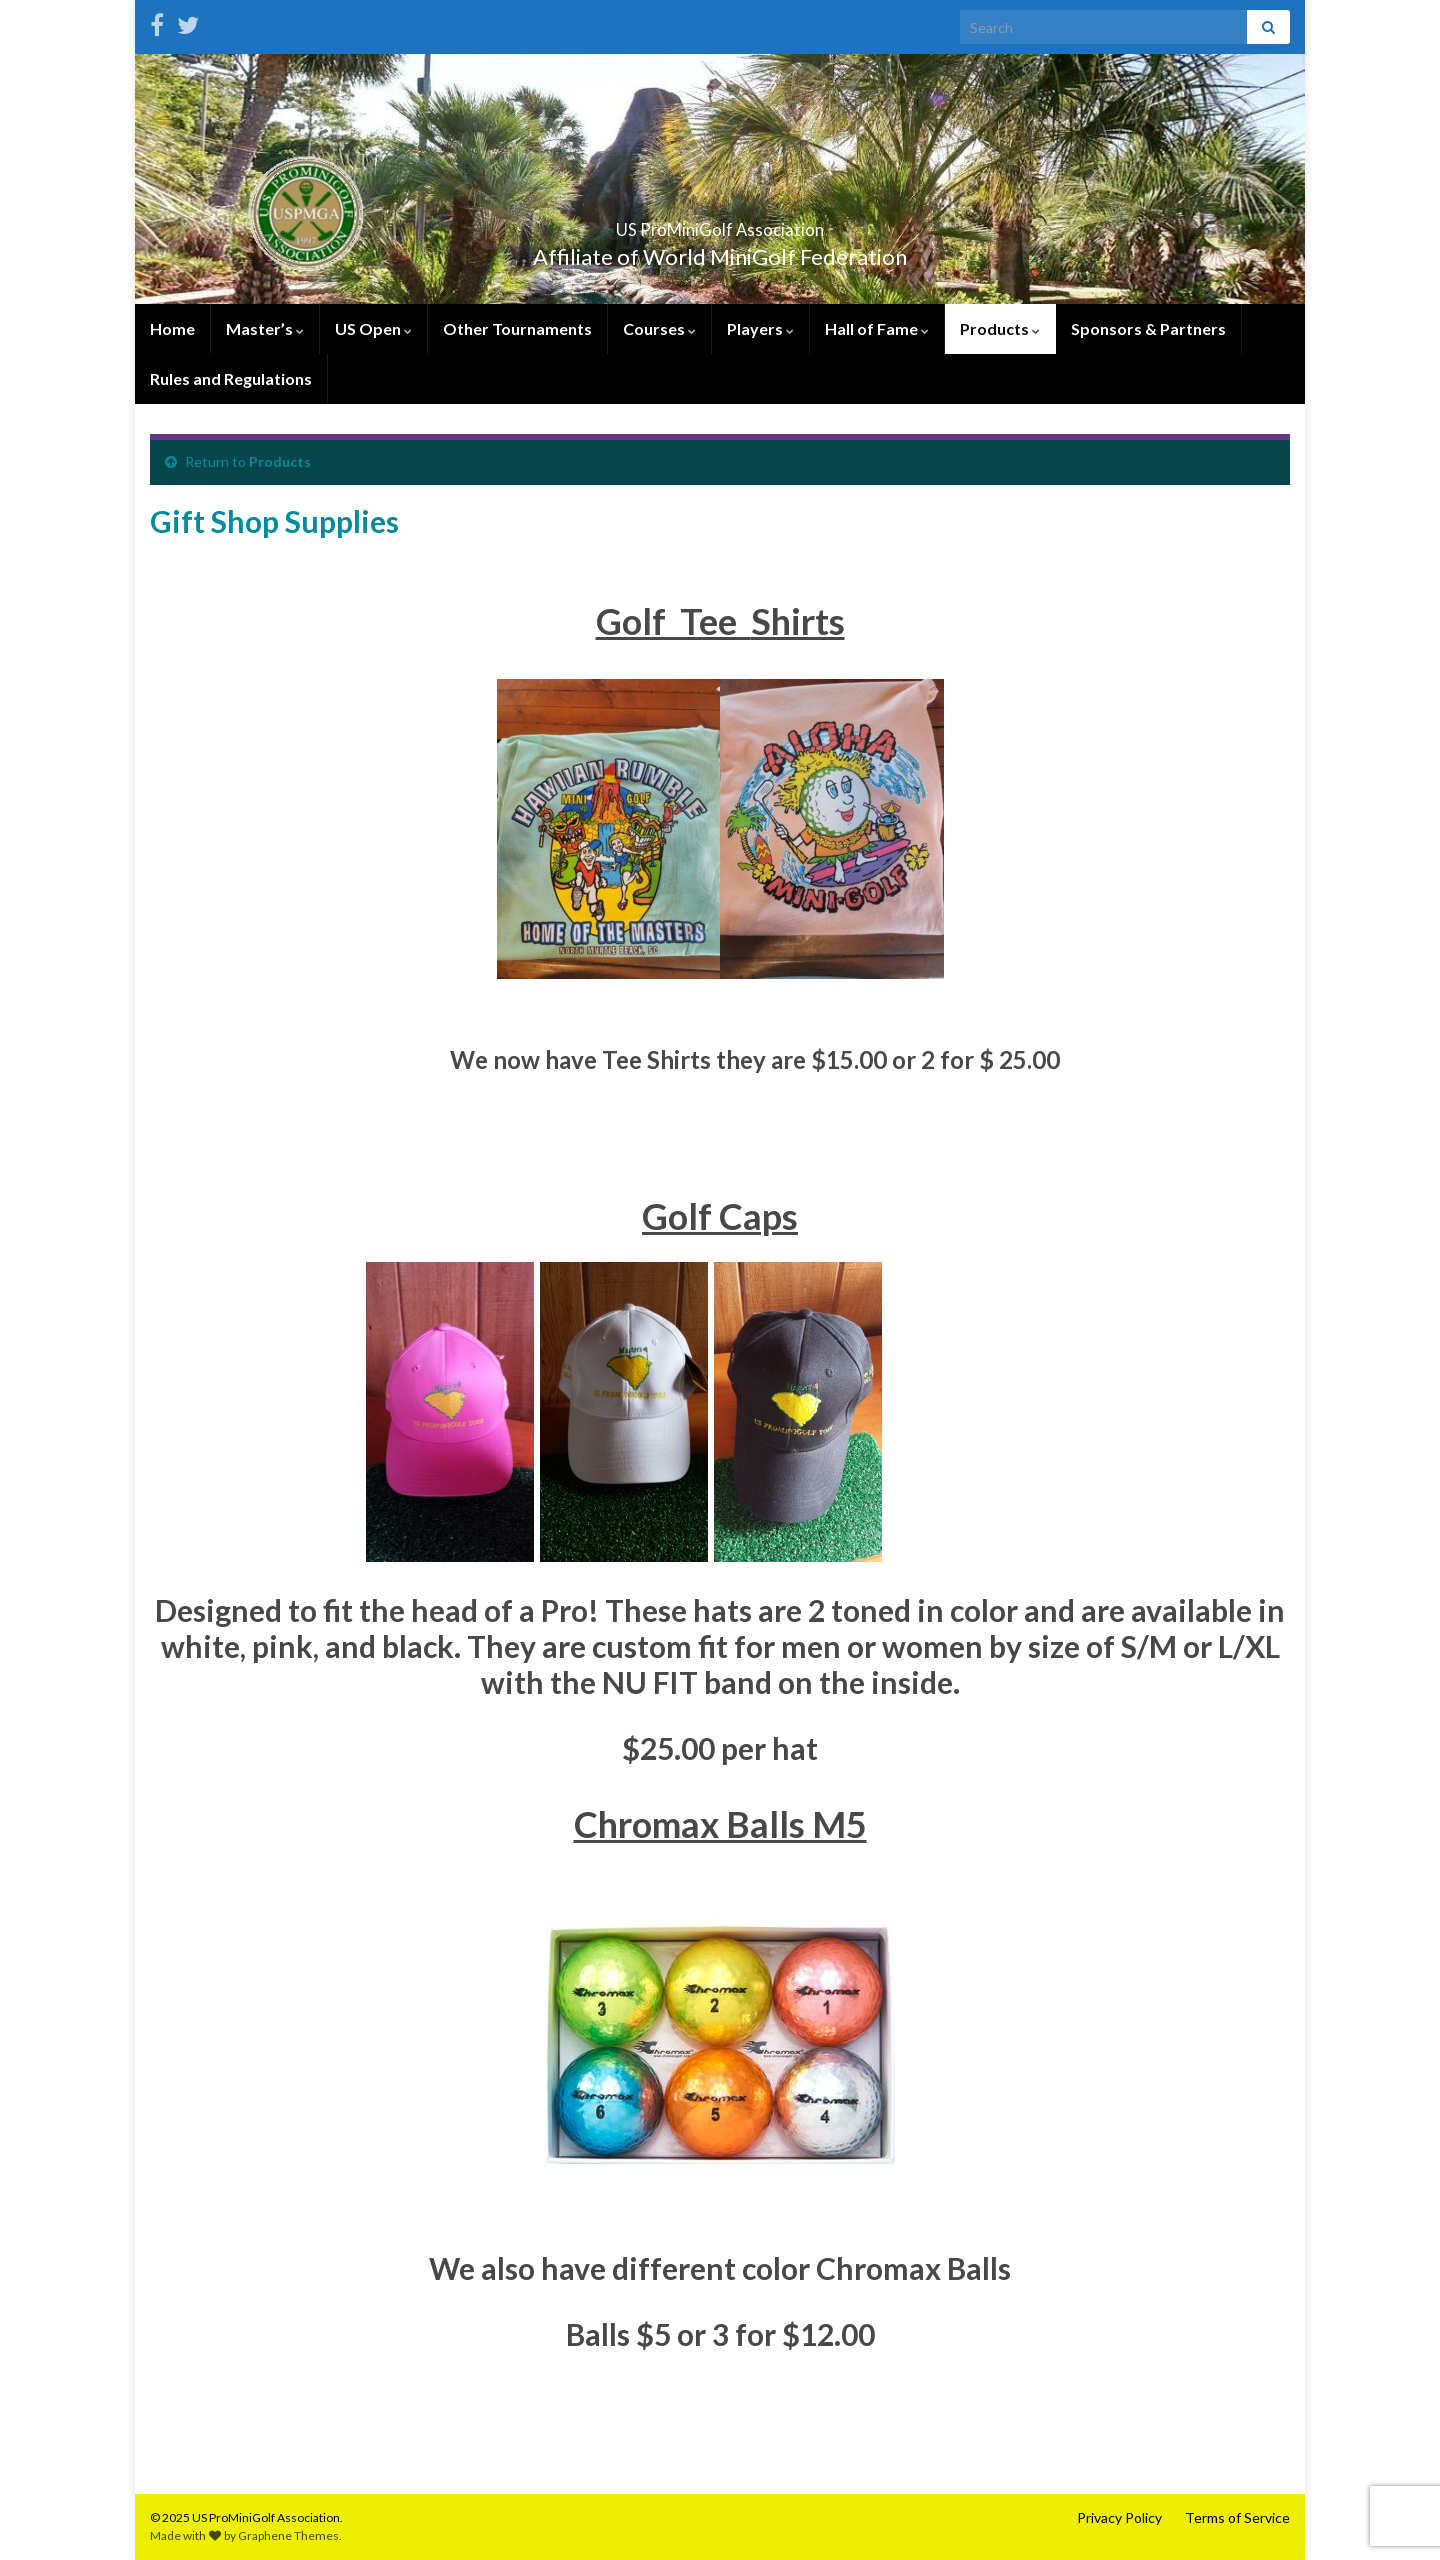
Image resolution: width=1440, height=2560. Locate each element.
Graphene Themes (288, 2535)
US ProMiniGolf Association (720, 223)
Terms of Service (1237, 2517)
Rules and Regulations (231, 378)
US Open (373, 328)
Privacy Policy (1119, 2517)
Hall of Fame (877, 328)
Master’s (265, 328)
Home (172, 328)
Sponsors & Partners (1148, 328)
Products (1000, 328)
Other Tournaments (517, 328)
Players (760, 328)
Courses (659, 328)
